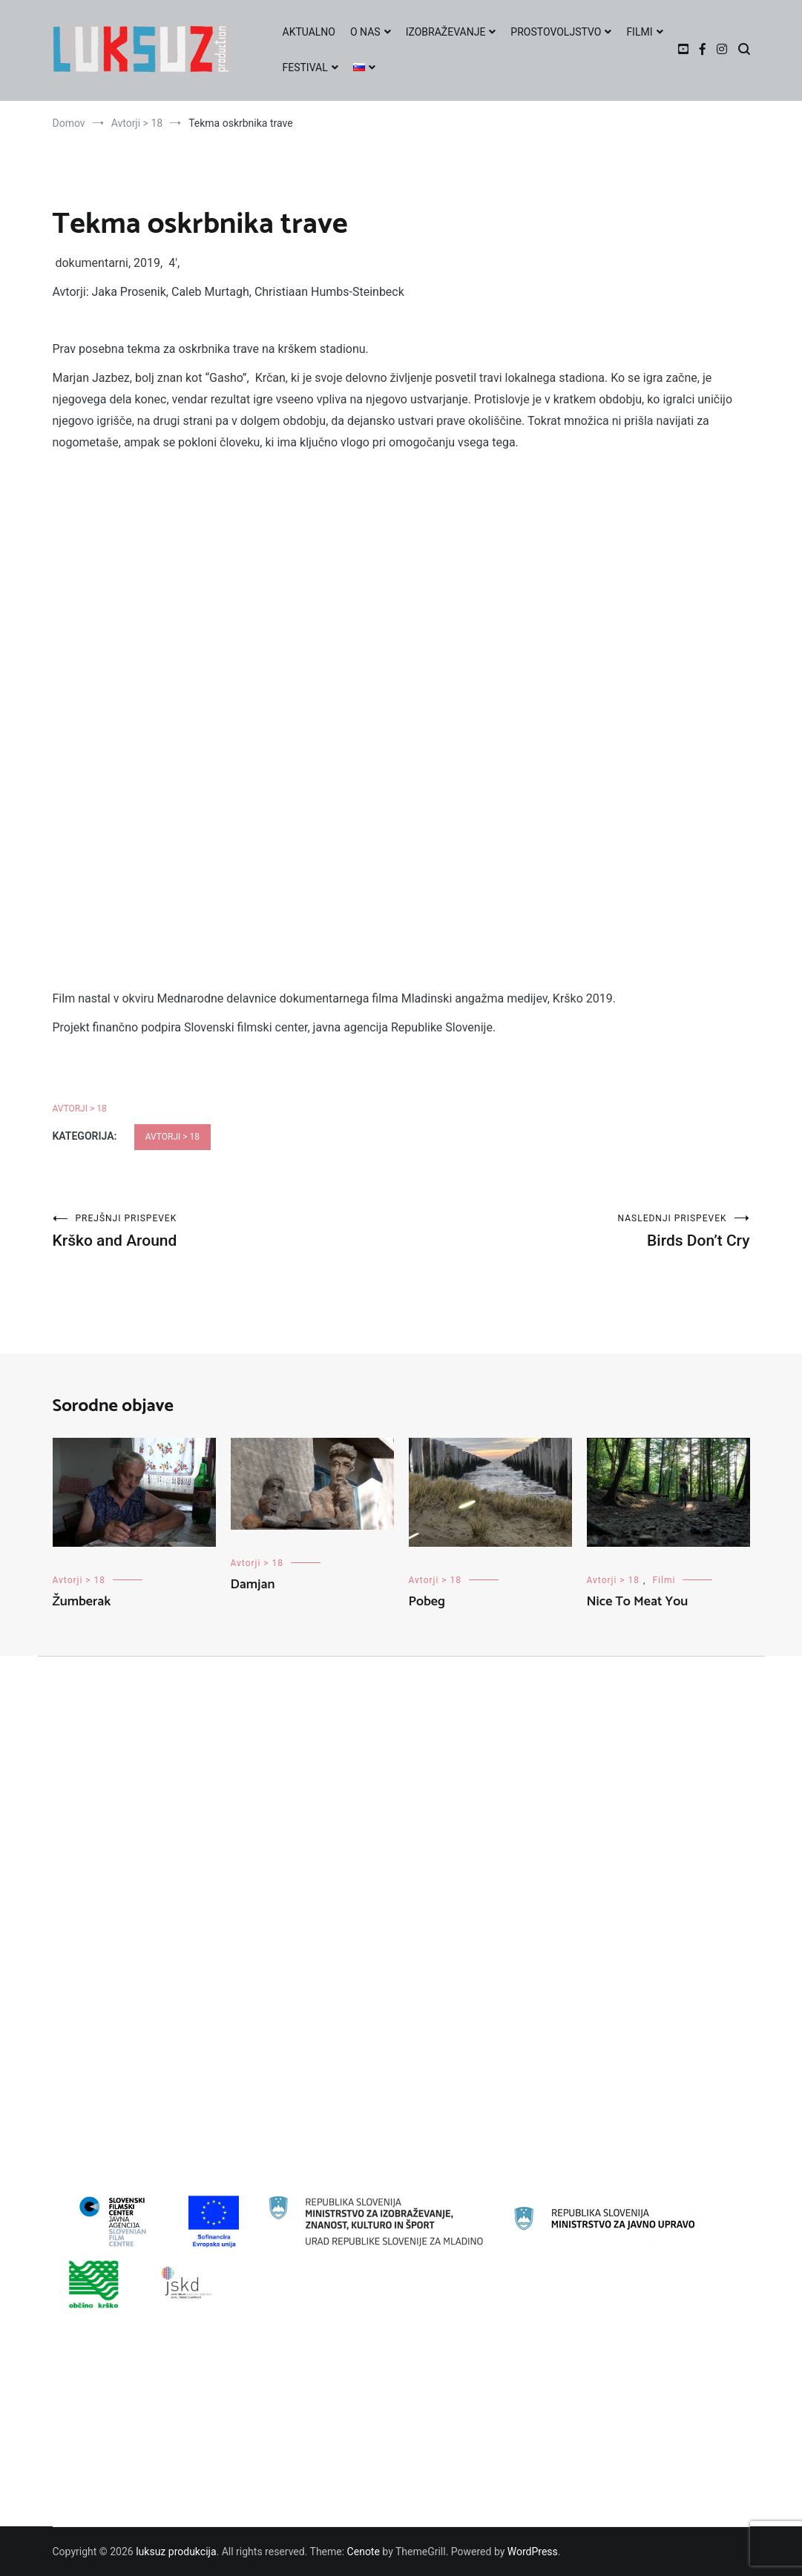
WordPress (532, 2551)
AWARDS (84, 2448)
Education (87, 1991)
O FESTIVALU (94, 2496)
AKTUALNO (309, 32)
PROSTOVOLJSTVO (555, 32)
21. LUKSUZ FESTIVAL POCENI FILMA (151, 1847)
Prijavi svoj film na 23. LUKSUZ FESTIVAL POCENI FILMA (194, 2471)
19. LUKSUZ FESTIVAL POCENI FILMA (151, 1799)
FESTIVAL (305, 67)
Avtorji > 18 (80, 1108)
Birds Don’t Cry (575, 1231)
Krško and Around (227, 1231)
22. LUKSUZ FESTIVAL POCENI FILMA (151, 1871)
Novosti (81, 2111)
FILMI (639, 32)
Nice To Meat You (637, 1602)
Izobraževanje (96, 2063)
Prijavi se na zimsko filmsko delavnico (151, 2424)
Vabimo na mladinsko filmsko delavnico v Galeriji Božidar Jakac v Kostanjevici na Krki (260, 2399)
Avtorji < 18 (89, 1943)
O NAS (365, 32)
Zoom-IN (84, 2183)
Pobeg (427, 1602)
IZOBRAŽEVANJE (446, 32)
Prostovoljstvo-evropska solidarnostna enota (166, 2159)
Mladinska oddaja (104, 2087)
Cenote (363, 2551)
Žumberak (82, 1602)
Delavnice (86, 1967)
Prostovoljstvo (97, 2135)
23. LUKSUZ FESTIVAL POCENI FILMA (151, 1895)
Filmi (663, 1580)
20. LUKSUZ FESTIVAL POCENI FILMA (151, 1823)
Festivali (83, 2015)
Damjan (253, 1584)
